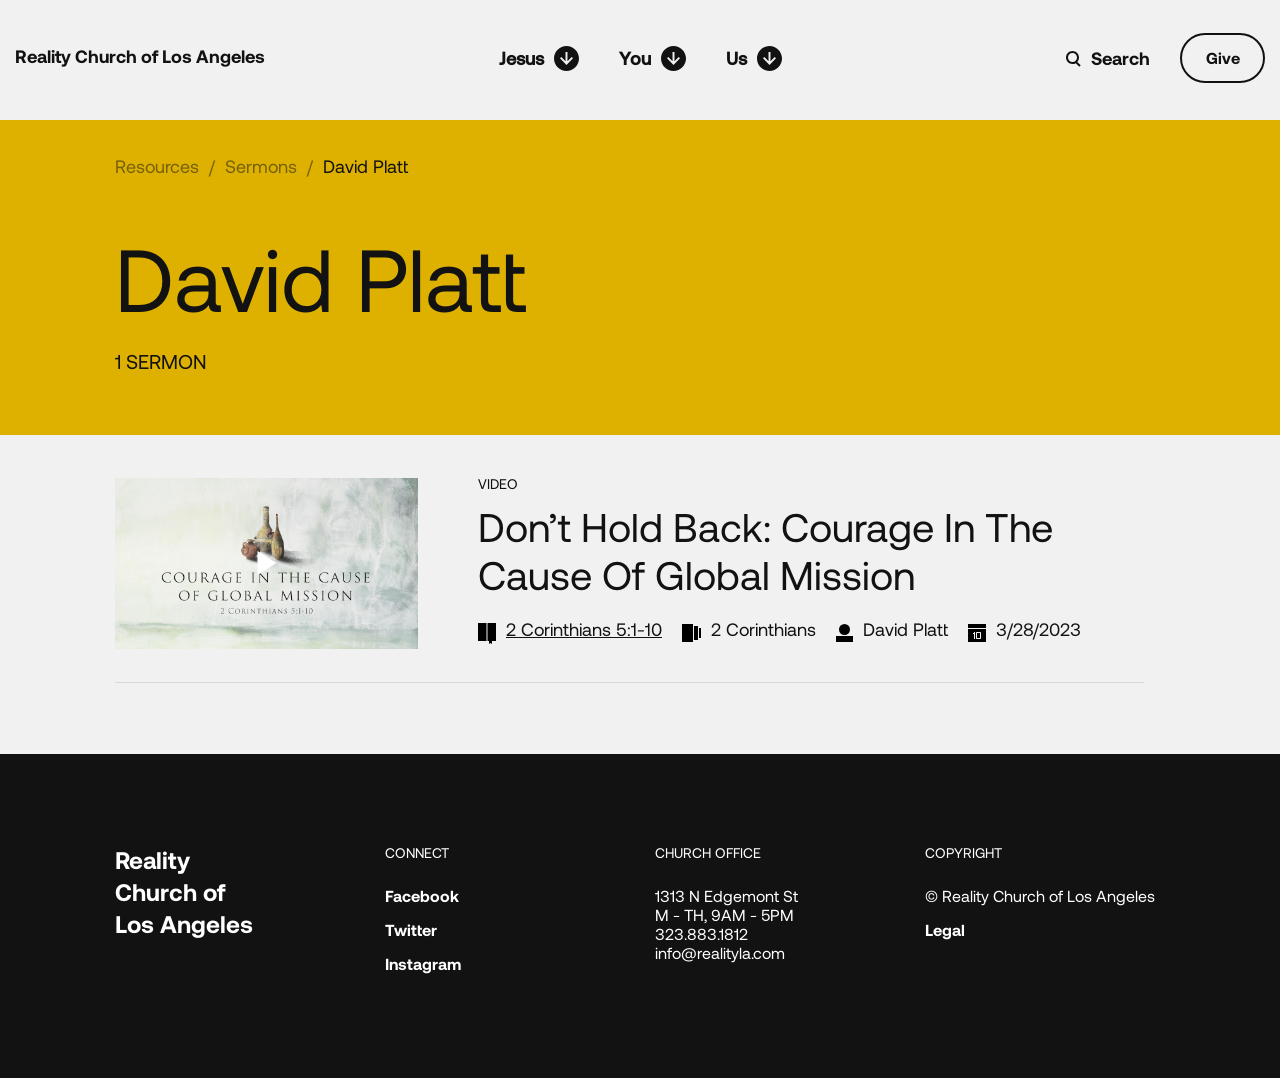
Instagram (423, 963)
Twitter (411, 929)
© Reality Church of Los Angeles (1040, 895)
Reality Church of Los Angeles (140, 56)
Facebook (422, 895)
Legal (945, 929)
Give (1223, 57)
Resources (157, 166)
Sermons (261, 166)
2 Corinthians (763, 629)
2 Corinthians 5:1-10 (584, 629)
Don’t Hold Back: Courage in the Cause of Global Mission (765, 550)
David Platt (365, 166)
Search (1120, 58)
